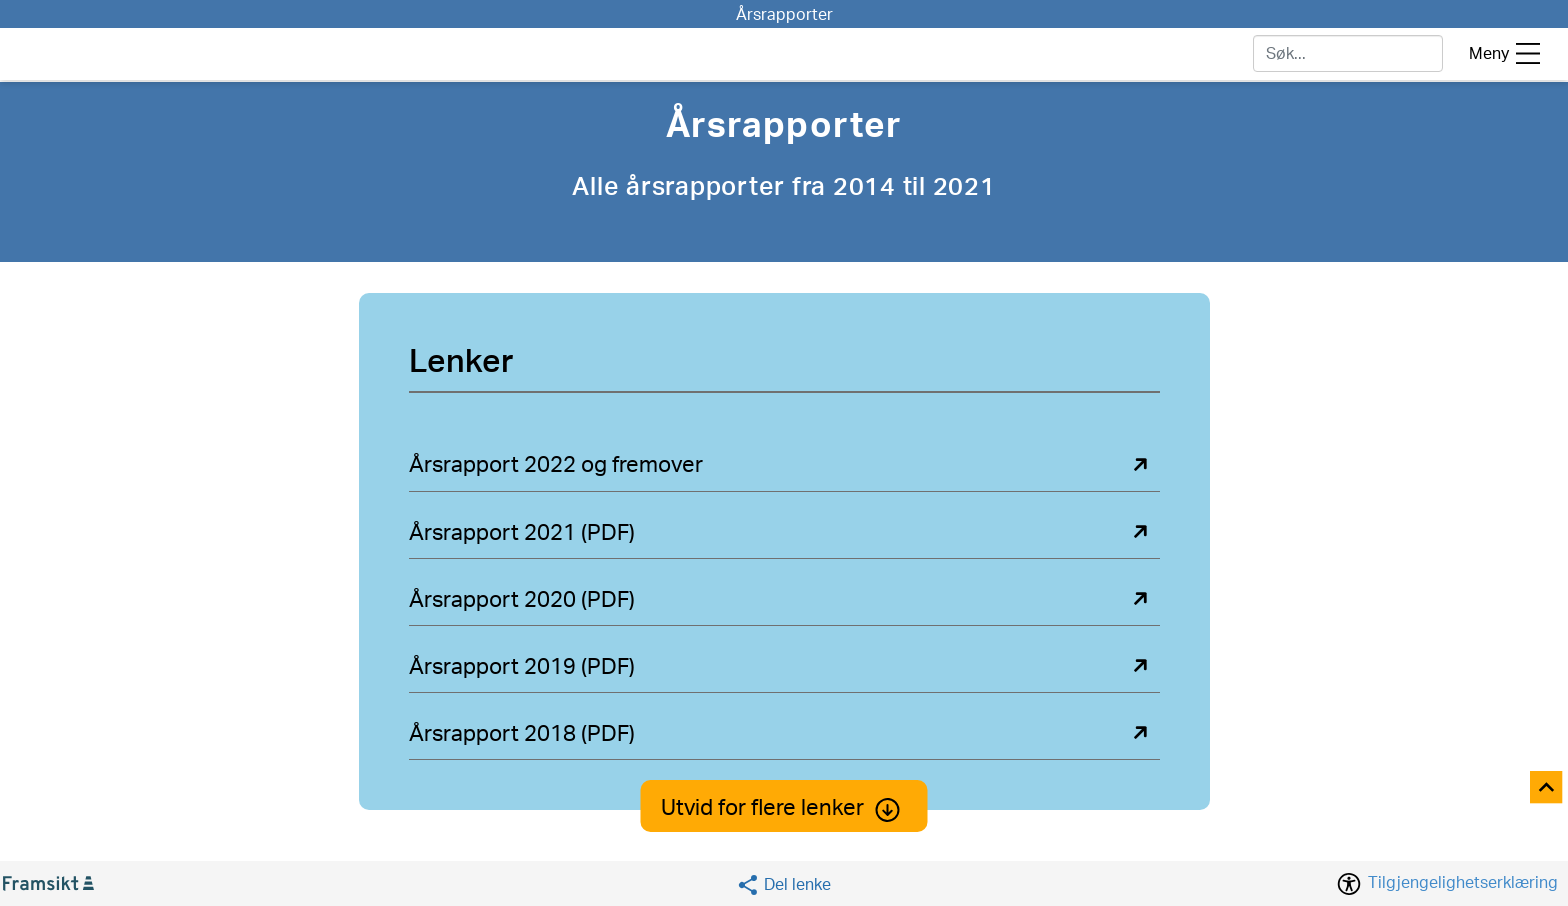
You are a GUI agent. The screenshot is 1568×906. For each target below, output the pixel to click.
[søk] (1348, 53)
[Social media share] (783, 884)
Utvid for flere (784, 808)
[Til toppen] (1547, 788)
